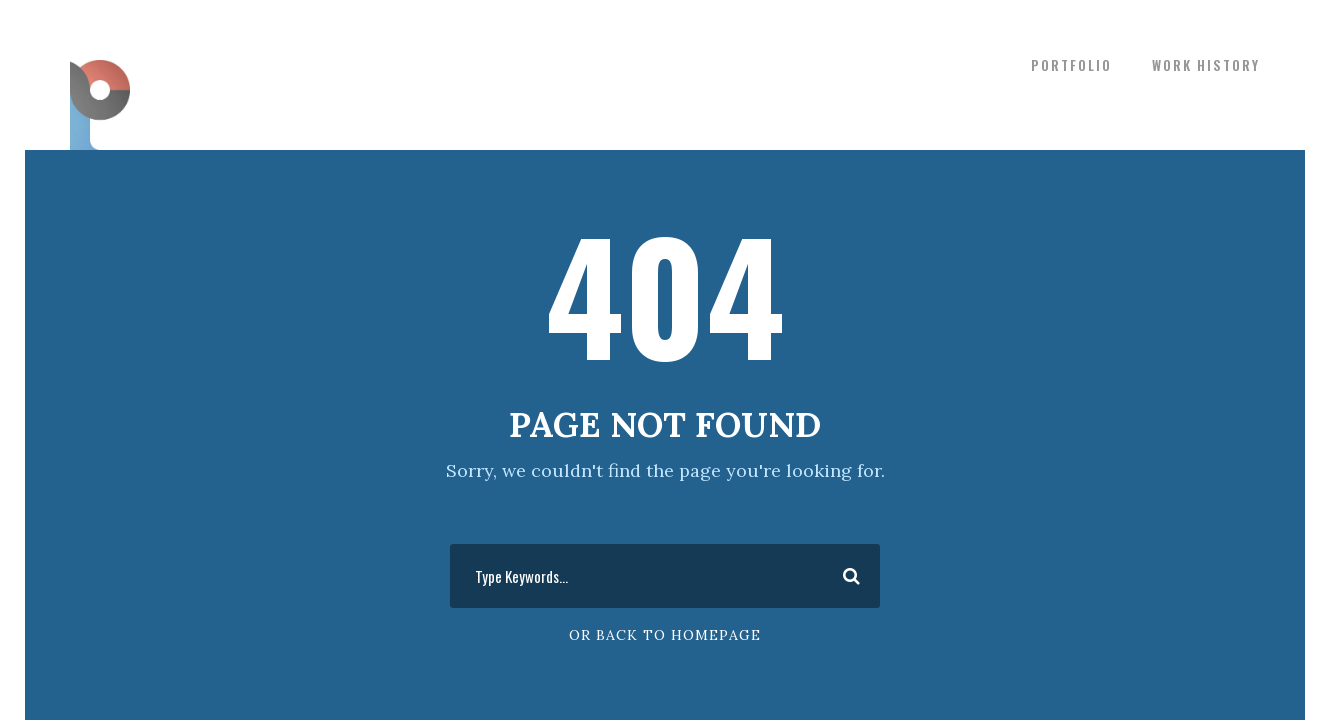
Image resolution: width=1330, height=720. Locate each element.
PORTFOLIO (1071, 65)
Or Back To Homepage (665, 635)
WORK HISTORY (1206, 65)
